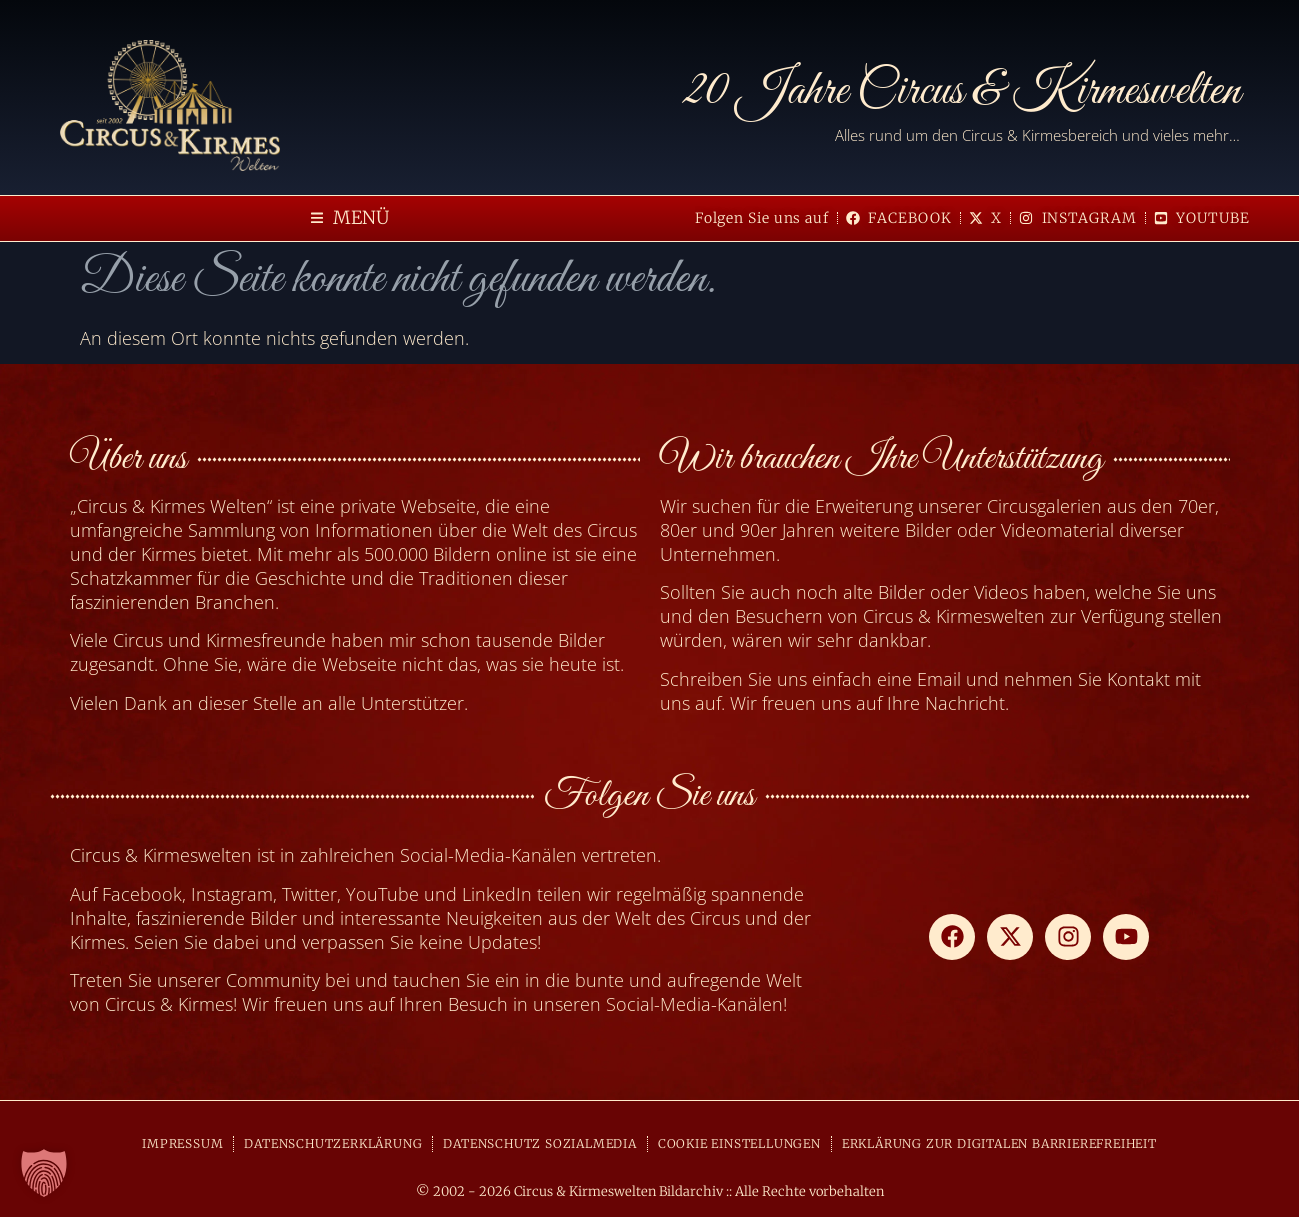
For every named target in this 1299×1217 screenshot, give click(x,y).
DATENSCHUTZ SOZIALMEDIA (539, 1143)
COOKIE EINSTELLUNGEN (739, 1143)
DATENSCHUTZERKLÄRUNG (333, 1143)
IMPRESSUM (182, 1143)
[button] (350, 218)
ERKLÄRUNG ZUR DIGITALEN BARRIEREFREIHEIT (999, 1143)
